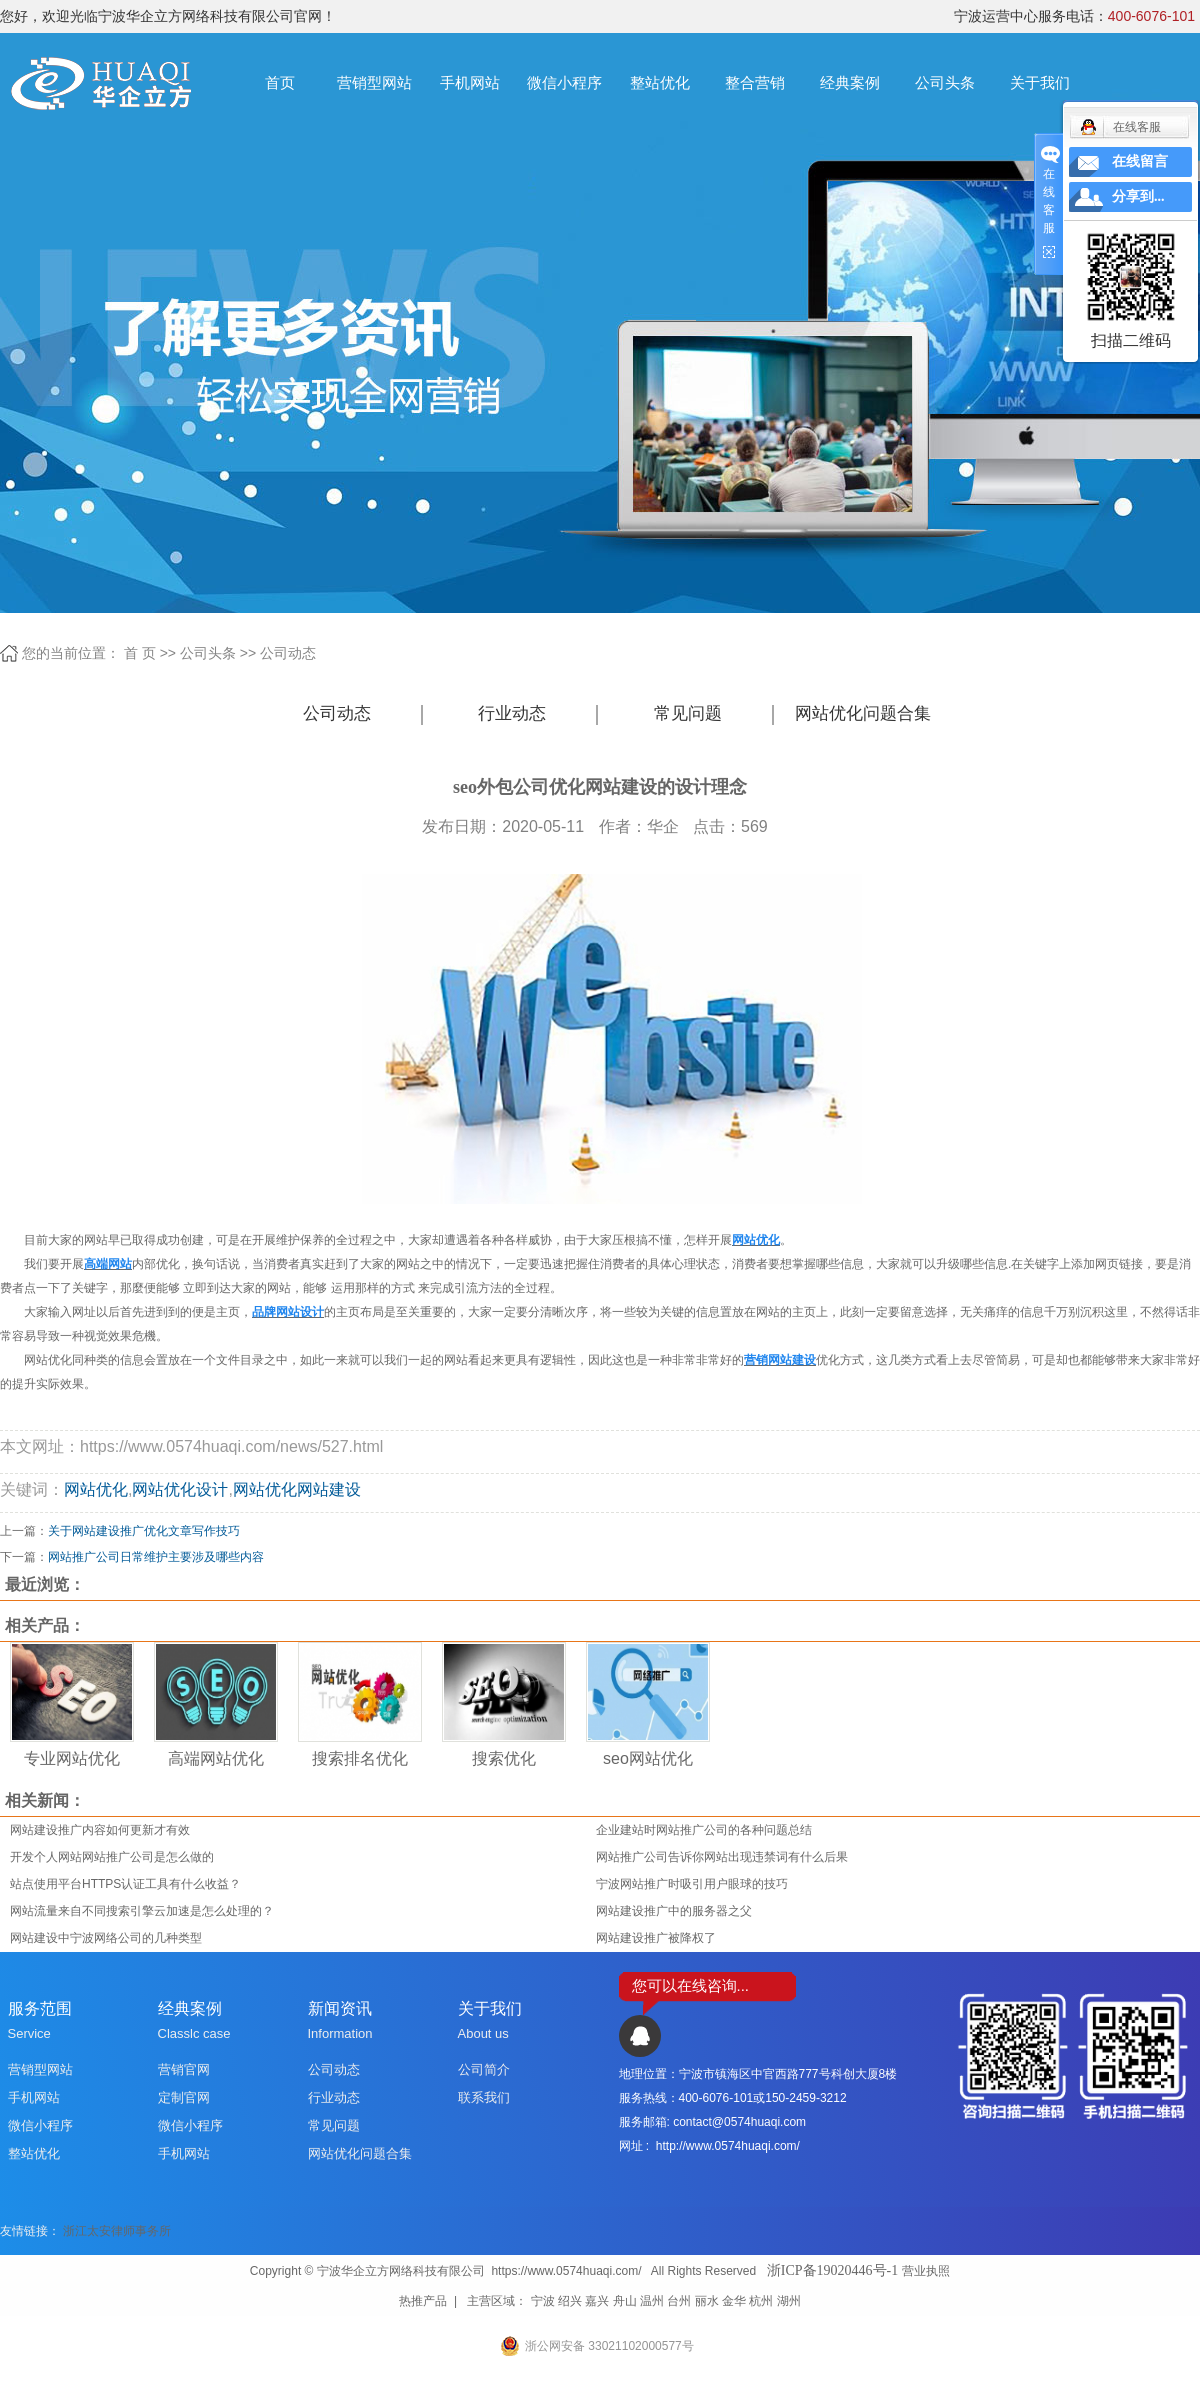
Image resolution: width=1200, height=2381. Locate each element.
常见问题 (688, 713)
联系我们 (484, 2097)
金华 (734, 2301)
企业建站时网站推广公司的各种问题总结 (704, 1830)
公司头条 (945, 82)
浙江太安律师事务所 (117, 2231)
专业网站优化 (72, 1758)
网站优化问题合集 (863, 713)
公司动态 (288, 653)
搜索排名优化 (360, 1758)
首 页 (140, 653)
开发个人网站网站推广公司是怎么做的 (112, 1857)
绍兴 (570, 2301)
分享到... (1138, 196)
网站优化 (96, 1489)
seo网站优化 (648, 1758)
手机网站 (470, 82)
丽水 (707, 2301)
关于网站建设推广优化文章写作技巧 (144, 1531)
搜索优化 (504, 1758)
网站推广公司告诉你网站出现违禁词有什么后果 (722, 1857)
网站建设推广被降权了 (656, 1938)
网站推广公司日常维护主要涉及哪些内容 (156, 1557)
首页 (280, 82)
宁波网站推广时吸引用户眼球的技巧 (692, 1884)
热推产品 (423, 2301)
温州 (652, 2301)
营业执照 (926, 2271)
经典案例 (850, 82)
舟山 (625, 2301)
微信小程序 (564, 82)
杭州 (761, 2301)
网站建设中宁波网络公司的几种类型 (106, 1938)
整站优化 (660, 82)
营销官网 (184, 2069)
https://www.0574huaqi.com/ (566, 2271)
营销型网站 (374, 82)
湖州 (789, 2301)
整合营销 (755, 82)
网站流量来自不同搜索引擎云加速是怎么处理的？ (142, 1911)
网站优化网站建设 (297, 1489)
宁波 (543, 2301)
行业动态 (512, 713)
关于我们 (1040, 82)
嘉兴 (597, 2301)
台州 (679, 2301)
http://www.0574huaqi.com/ (728, 2146)
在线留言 (1140, 161)
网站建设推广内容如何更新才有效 (100, 1830)
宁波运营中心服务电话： (1074, 16)
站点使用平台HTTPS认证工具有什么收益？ (125, 1884)
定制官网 (184, 2097)
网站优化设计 (180, 1489)
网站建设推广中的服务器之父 (674, 1911)
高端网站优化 (216, 1758)
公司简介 (484, 2069)
